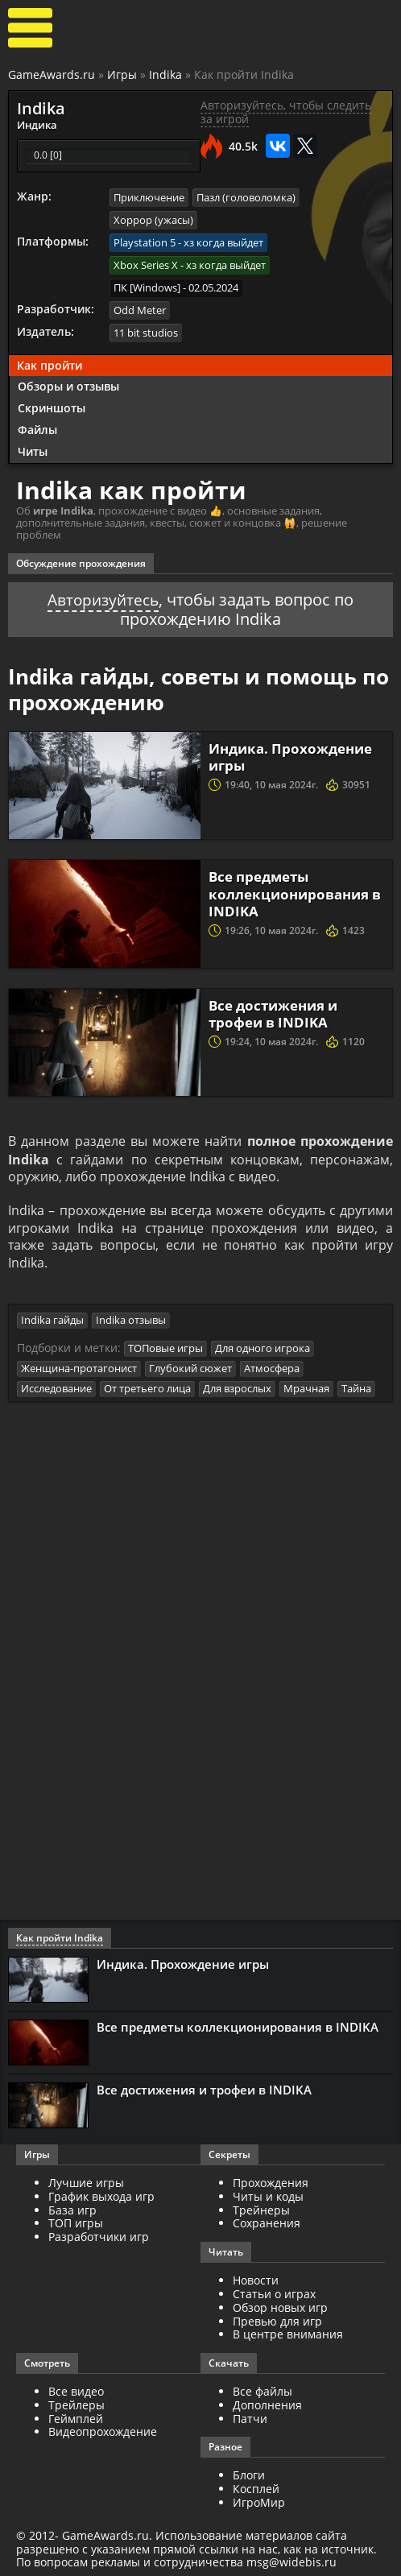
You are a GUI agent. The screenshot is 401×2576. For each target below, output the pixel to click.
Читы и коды (268, 2195)
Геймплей (75, 2417)
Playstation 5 (145, 241)
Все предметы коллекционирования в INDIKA (293, 891)
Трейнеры (261, 2209)
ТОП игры (75, 2222)
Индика (37, 124)
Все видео (76, 2390)
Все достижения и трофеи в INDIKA (278, 1010)
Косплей (256, 2487)
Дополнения (267, 2404)
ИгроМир (259, 2501)
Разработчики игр (98, 2235)
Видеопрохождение (102, 2431)
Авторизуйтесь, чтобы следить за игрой (285, 111)
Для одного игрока (262, 1348)
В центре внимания (288, 2333)
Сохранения (266, 2222)
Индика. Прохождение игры (295, 753)
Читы (33, 449)
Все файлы (262, 2390)
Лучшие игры (86, 2181)
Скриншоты (51, 405)
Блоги (249, 2475)
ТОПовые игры (165, 1348)
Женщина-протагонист (79, 1367)
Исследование (56, 1387)
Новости (256, 2279)
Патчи (250, 2417)
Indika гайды (52, 1320)
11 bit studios (146, 330)
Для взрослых (237, 1387)
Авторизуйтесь (103, 597)
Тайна (356, 1387)
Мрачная (306, 1387)
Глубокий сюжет (190, 1367)
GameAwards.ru (51, 74)
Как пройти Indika (59, 1937)
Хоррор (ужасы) (153, 219)
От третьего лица (147, 1387)
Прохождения (270, 2181)
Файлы (37, 427)
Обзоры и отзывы (68, 383)
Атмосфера (272, 1367)
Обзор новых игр (280, 2306)
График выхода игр (101, 2195)
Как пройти (49, 362)
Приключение (149, 196)
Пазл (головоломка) (246, 196)
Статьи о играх (274, 2293)
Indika (165, 74)
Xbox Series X (146, 263)
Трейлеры (76, 2404)
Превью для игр (277, 2320)
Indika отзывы (131, 1320)
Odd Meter (140, 307)
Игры (122, 74)
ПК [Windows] (147, 286)
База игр (72, 2209)
